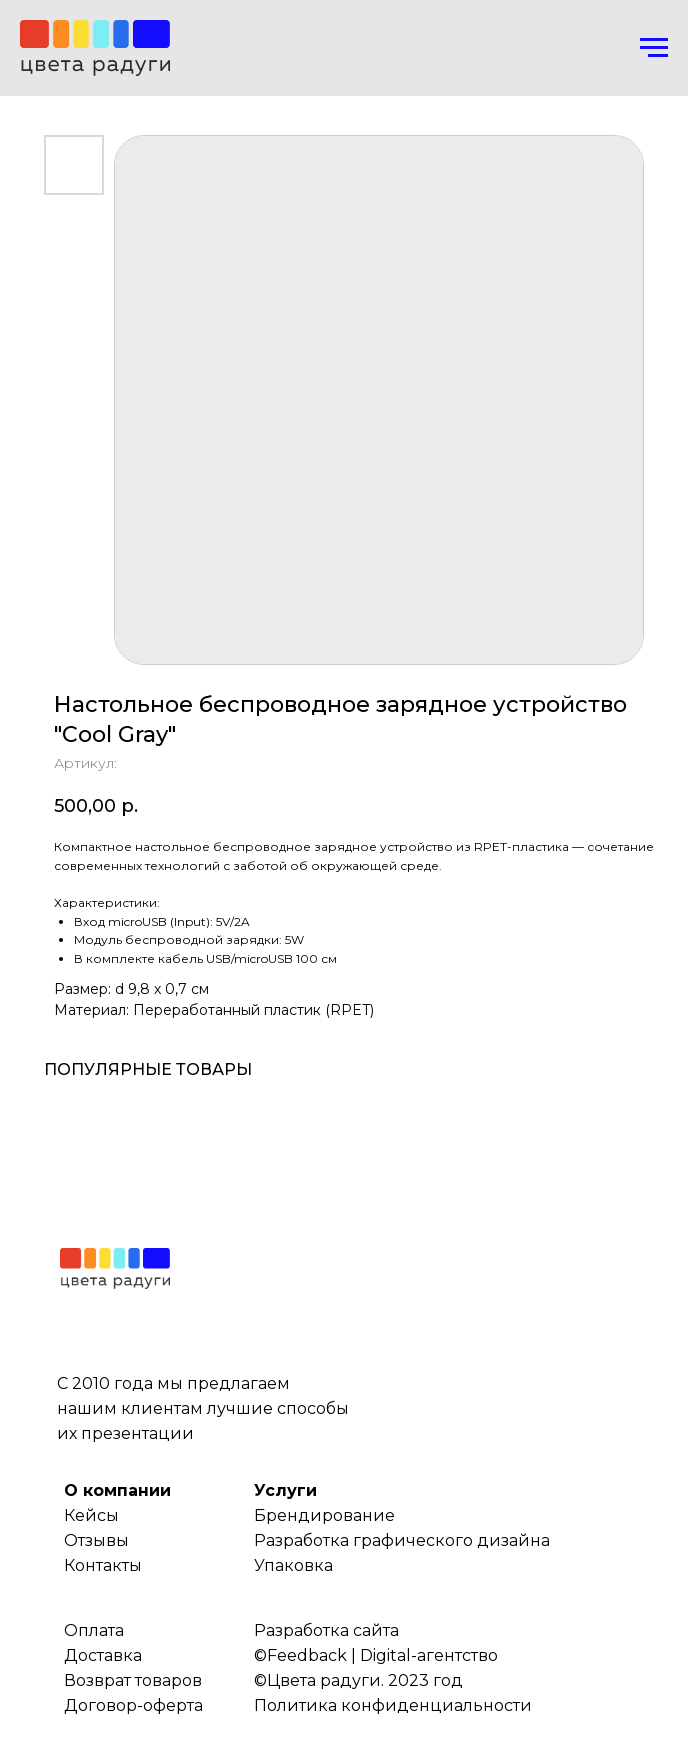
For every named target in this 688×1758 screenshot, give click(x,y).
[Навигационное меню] (654, 48)
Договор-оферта (133, 1705)
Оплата (94, 1630)
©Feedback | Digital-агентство (376, 1655)
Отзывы (96, 1540)
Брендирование (324, 1515)
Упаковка (293, 1565)
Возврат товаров (133, 1680)
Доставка (103, 1655)
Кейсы (91, 1515)
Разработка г (307, 1540)
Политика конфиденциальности (393, 1705)
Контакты (103, 1565)
